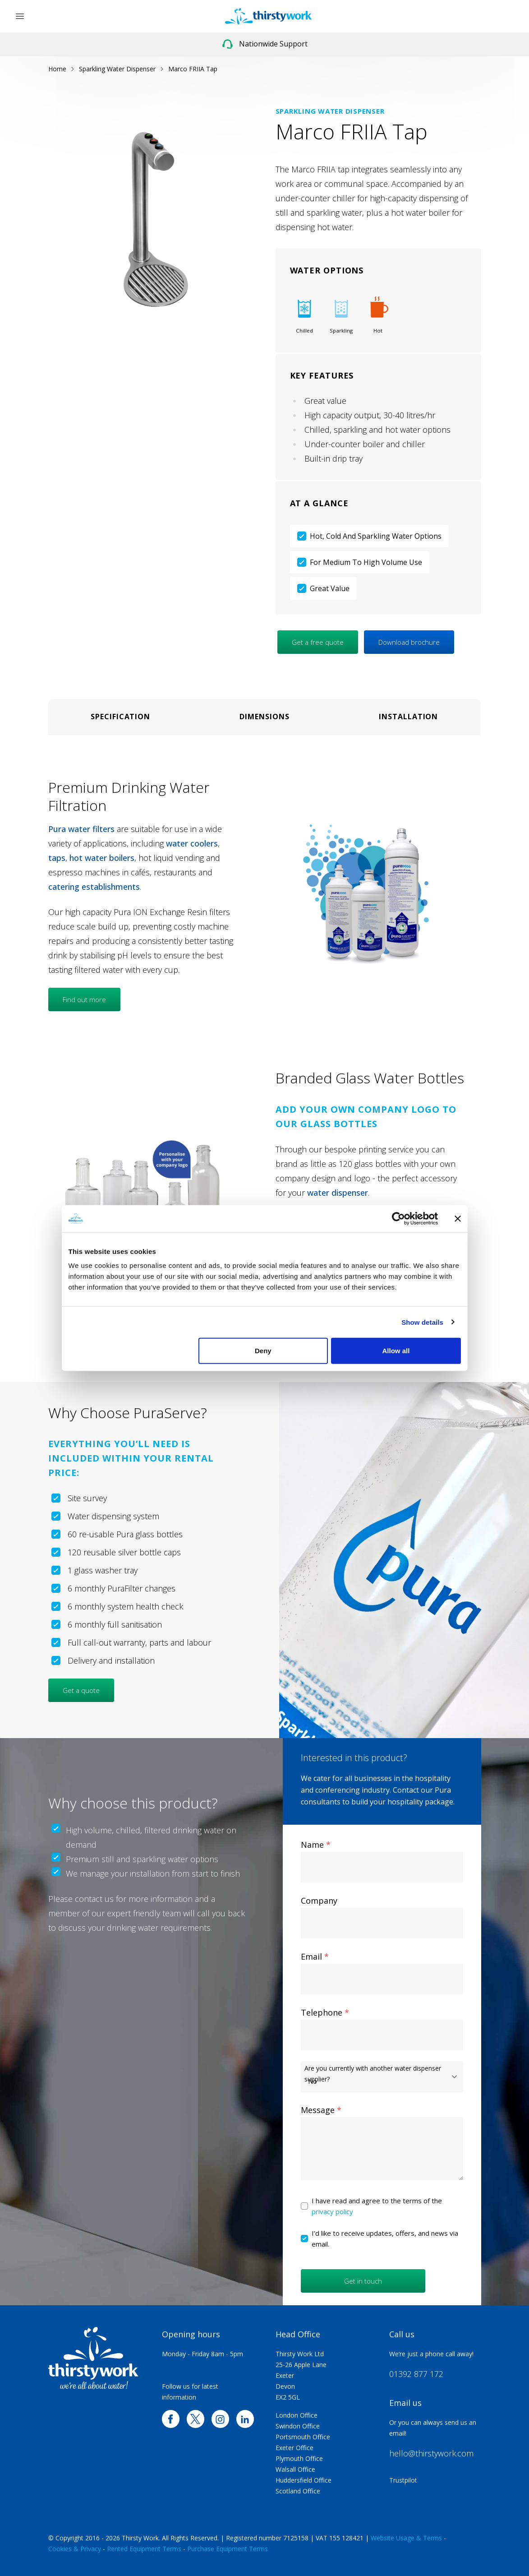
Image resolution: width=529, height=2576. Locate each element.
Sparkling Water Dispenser (117, 69)
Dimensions (264, 716)
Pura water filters (81, 828)
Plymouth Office (299, 2458)
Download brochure (409, 642)
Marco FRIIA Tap (192, 69)
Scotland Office (298, 2491)
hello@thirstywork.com (431, 2453)
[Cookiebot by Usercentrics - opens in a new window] (398, 1218)
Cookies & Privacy (74, 2548)
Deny (263, 1351)
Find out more (84, 999)
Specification (120, 716)
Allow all (396, 1351)
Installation (408, 716)
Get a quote (81, 1690)
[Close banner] (458, 1218)
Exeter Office (294, 2447)
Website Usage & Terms (406, 2538)
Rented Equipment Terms (144, 2548)
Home (57, 69)
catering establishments (94, 886)
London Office (296, 2415)
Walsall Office (295, 2469)
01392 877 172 (416, 2373)
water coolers (192, 843)
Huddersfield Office (303, 2480)
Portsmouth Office (303, 2437)
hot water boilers (101, 857)
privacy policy (332, 2211)
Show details (422, 1322)
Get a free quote (318, 642)
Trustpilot (403, 2480)
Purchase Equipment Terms (227, 2548)
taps (56, 857)
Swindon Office (298, 2426)
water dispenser (337, 1192)
